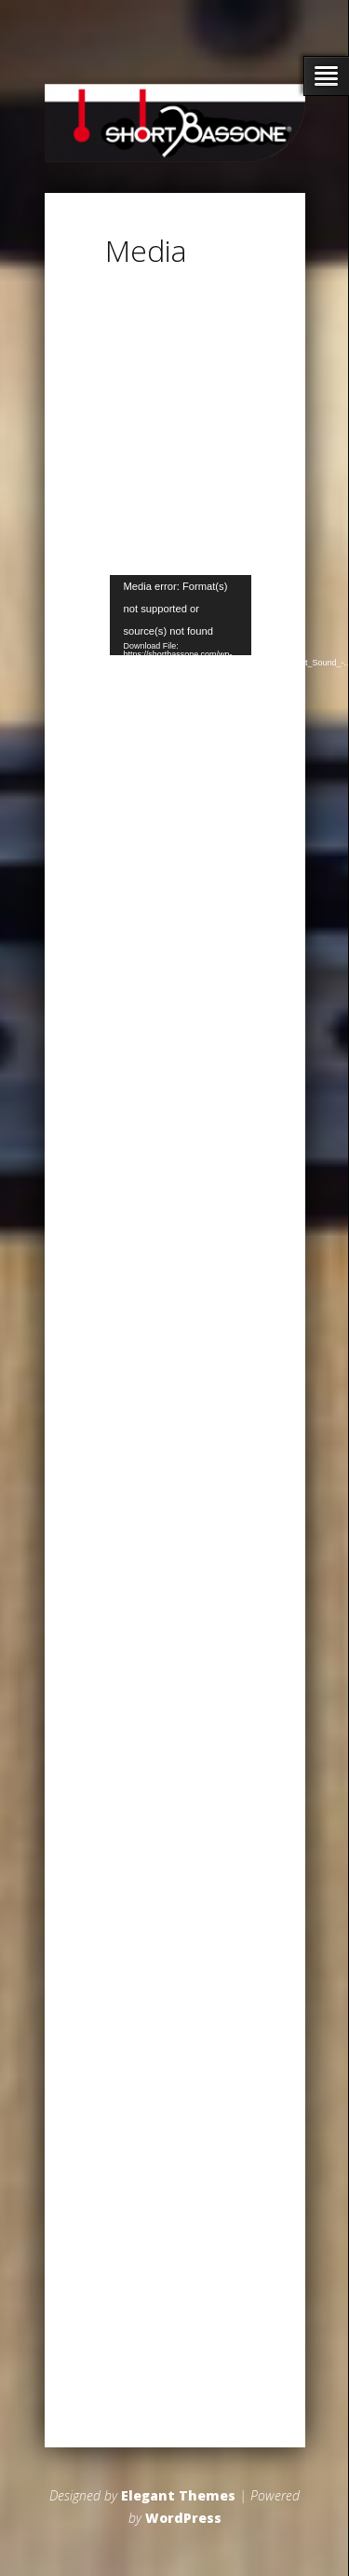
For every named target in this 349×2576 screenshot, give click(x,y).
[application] (180, 615)
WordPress (183, 2518)
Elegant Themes (178, 2495)
